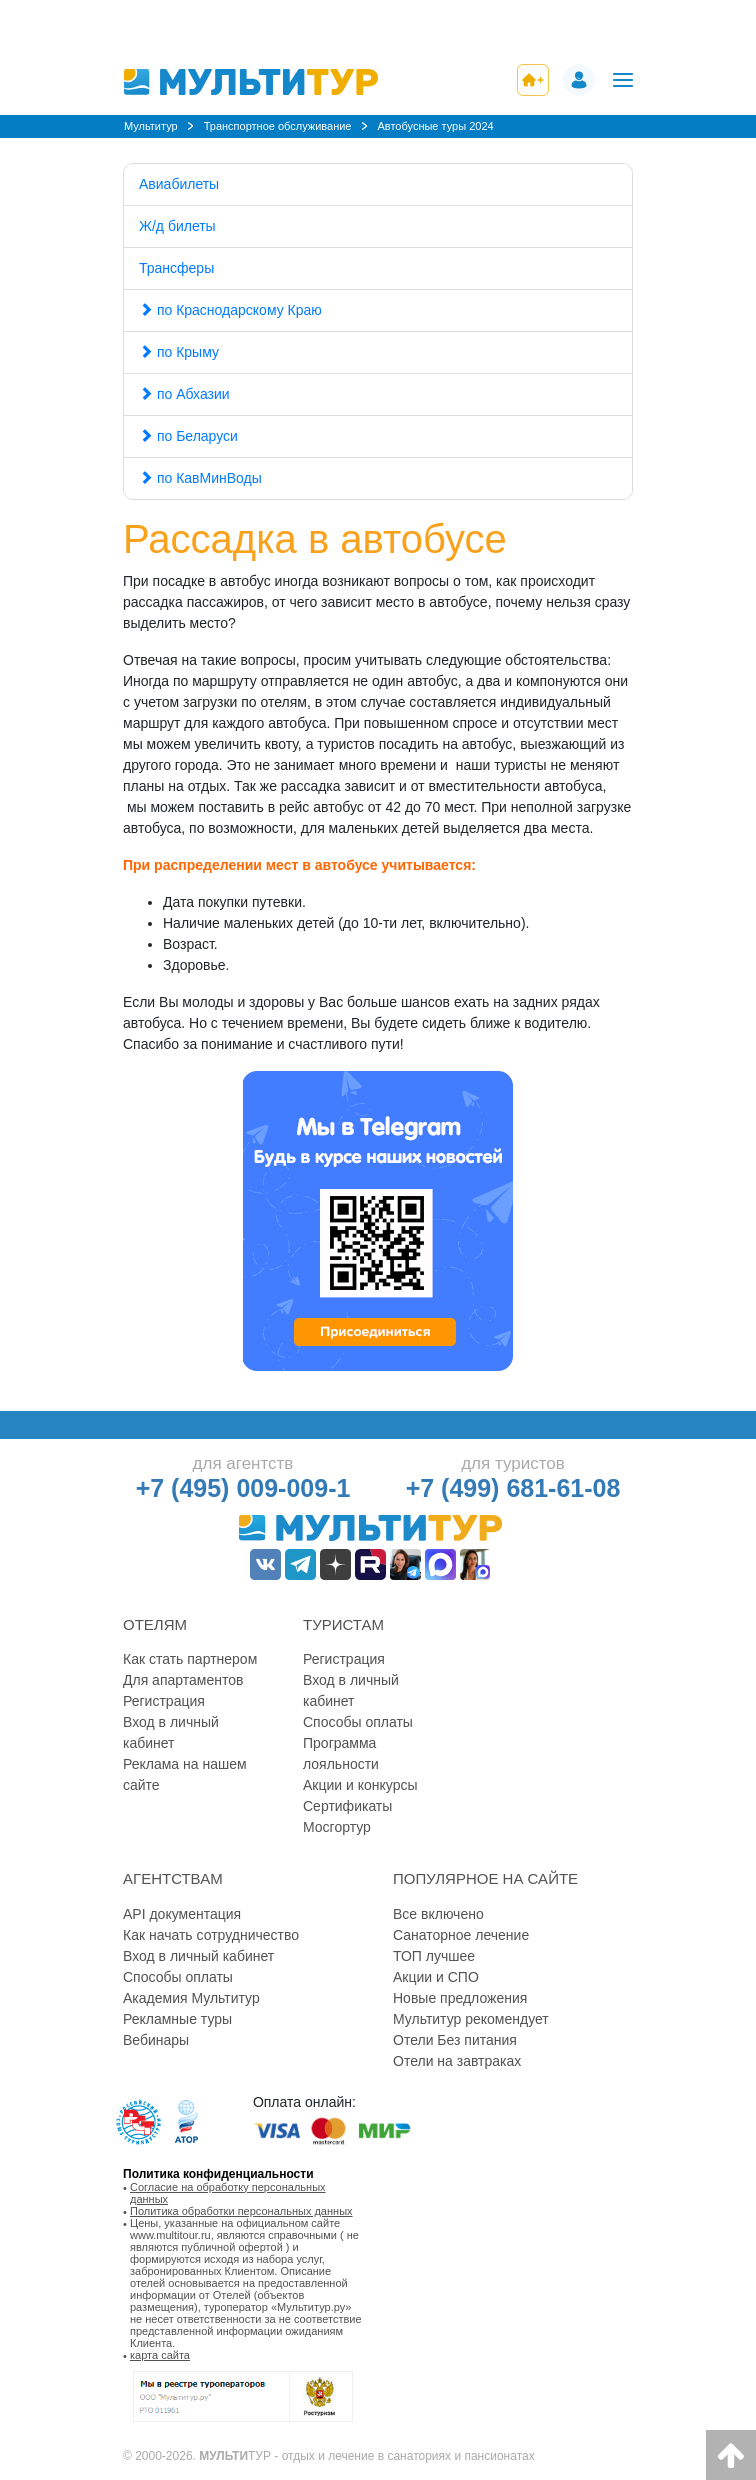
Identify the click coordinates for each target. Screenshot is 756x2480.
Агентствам (173, 1878)
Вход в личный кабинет (171, 1732)
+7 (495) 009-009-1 (243, 1488)
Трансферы (176, 268)
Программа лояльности (341, 1753)
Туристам (343, 1624)
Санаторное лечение (461, 1935)
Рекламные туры (177, 2019)
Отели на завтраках (457, 2061)
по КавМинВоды (200, 478)
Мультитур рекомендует (471, 2019)
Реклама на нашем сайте (185, 1774)
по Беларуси (188, 436)
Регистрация (164, 1701)
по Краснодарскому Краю (230, 310)
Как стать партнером (190, 1659)
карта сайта (160, 2355)
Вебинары (156, 2040)
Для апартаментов (183, 1680)
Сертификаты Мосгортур (347, 1816)
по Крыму (179, 352)
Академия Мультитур (191, 1998)
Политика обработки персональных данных (241, 2211)
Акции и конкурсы (360, 1785)
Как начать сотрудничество (211, 1935)
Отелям (155, 1624)
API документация (182, 1914)
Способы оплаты (358, 1722)
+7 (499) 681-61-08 (513, 1488)
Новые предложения (460, 1998)
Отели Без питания (455, 2040)
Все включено (438, 1914)
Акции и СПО (436, 1977)
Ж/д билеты (177, 226)
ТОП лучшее (434, 1956)
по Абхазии (184, 394)
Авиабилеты (179, 184)
